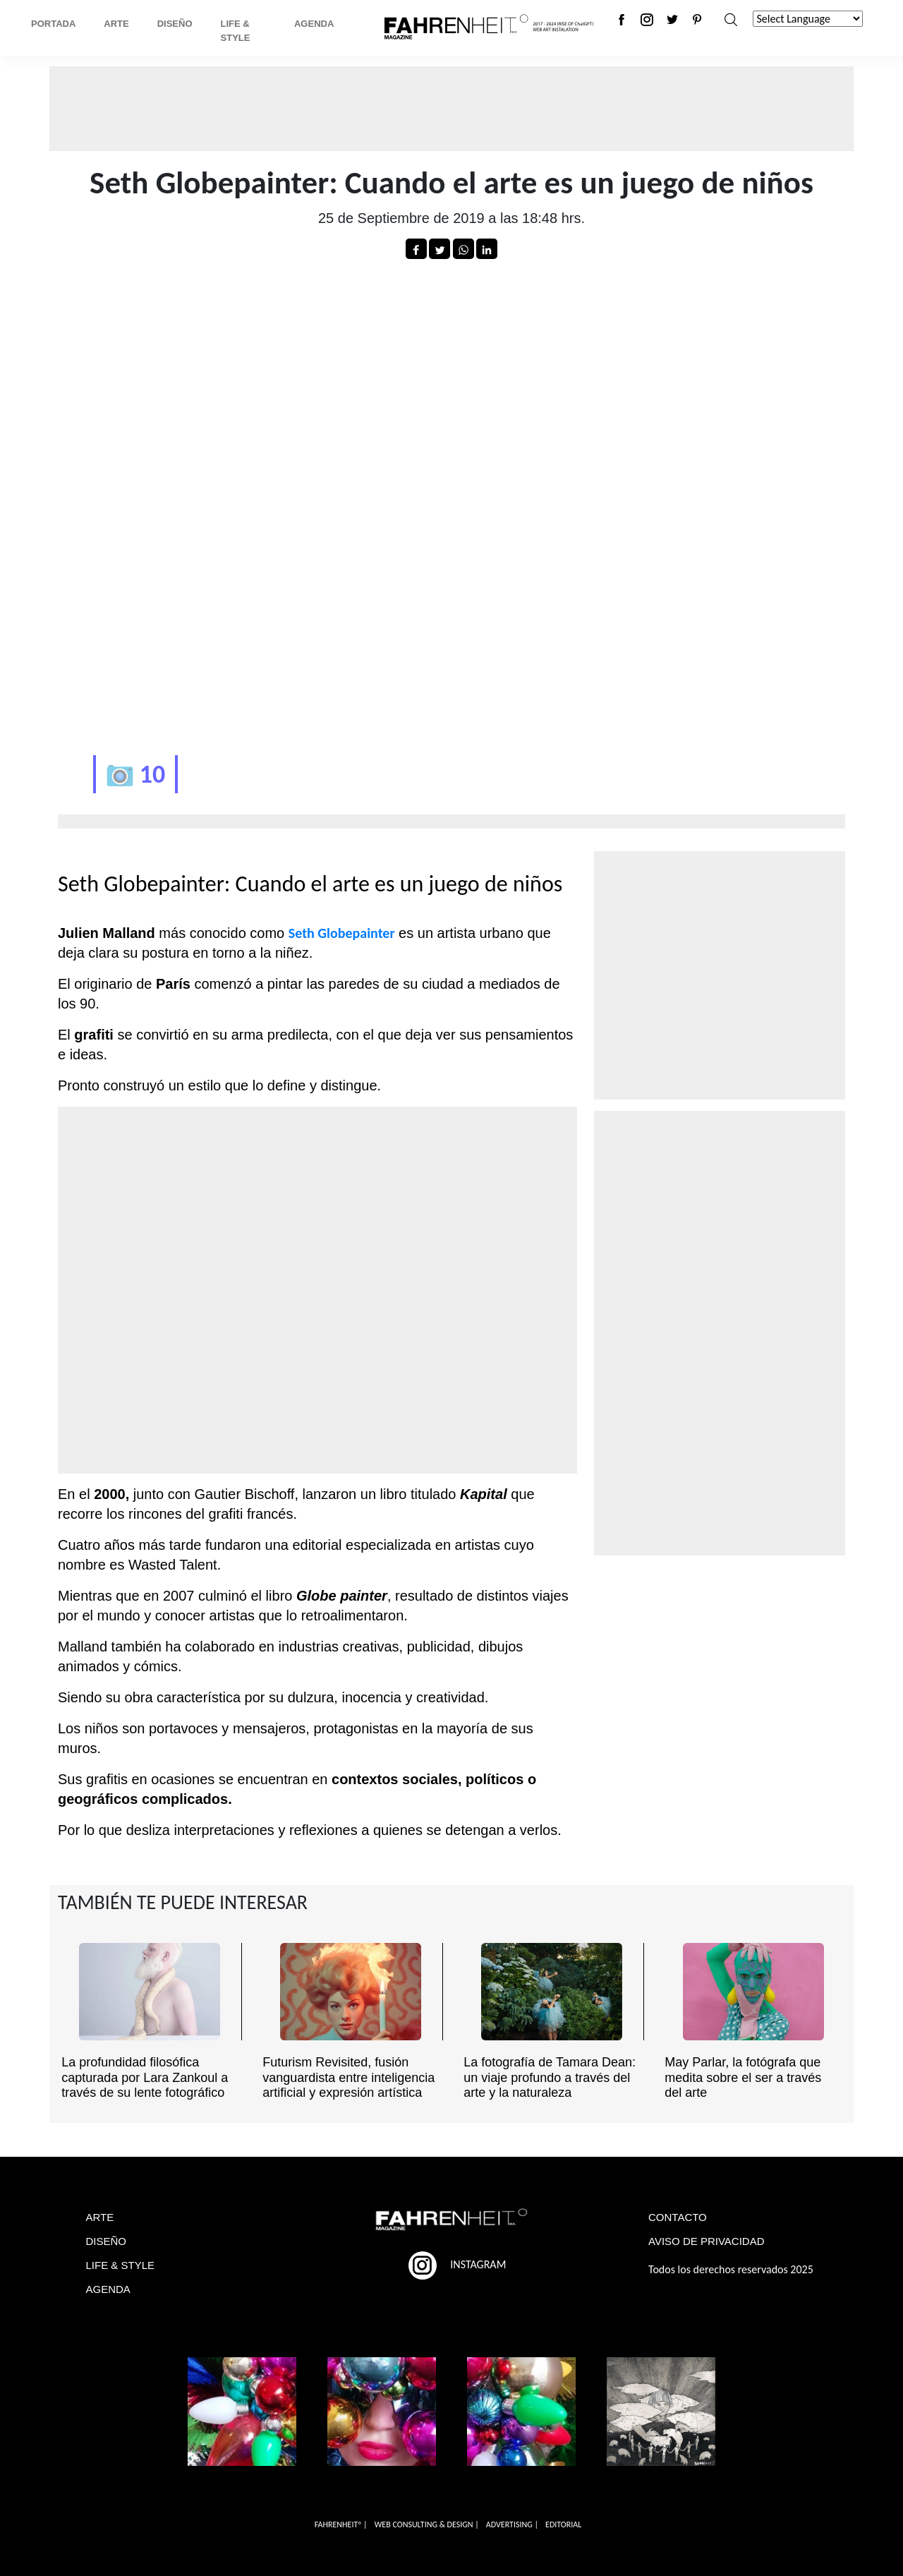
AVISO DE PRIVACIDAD (706, 2241)
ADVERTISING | (512, 2524)
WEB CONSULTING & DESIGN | (427, 2524)
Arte (116, 23)
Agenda (314, 23)
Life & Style (235, 30)
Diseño (175, 23)
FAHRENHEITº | (341, 2524)
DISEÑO (106, 2241)
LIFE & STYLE (120, 2265)
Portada (53, 23)
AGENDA (108, 2289)
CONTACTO (677, 2217)
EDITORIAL (563, 2524)
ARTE (100, 2217)
